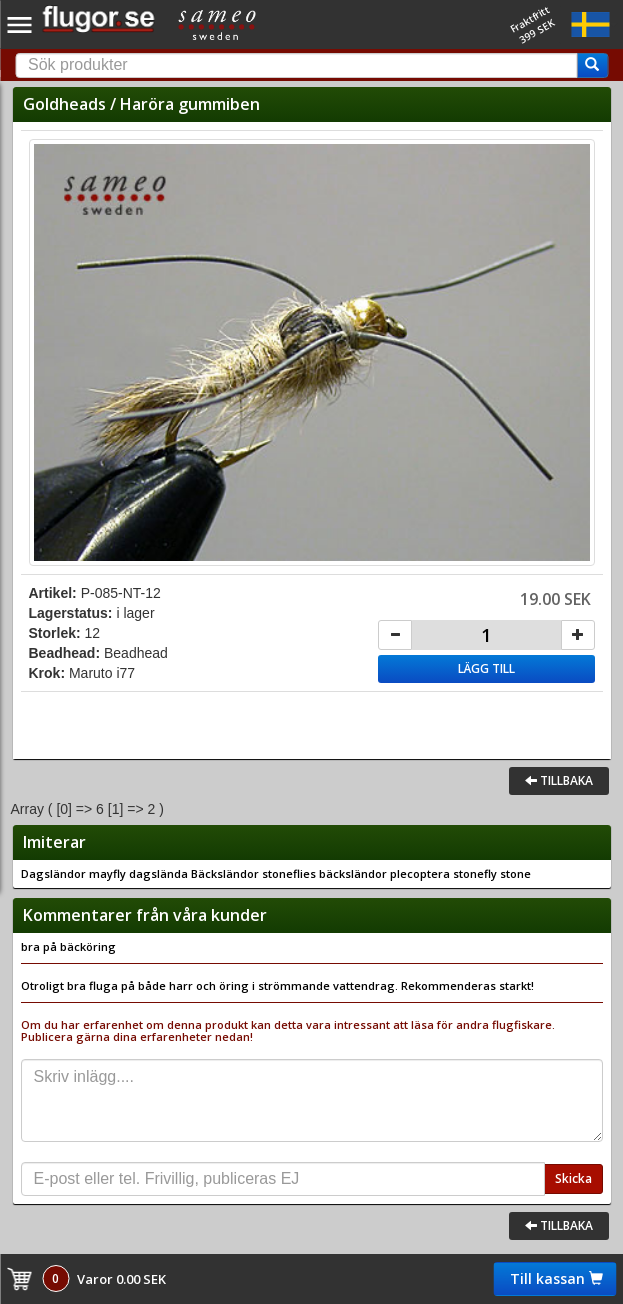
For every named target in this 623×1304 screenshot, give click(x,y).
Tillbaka (559, 780)
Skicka (573, 1178)
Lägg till (486, 668)
